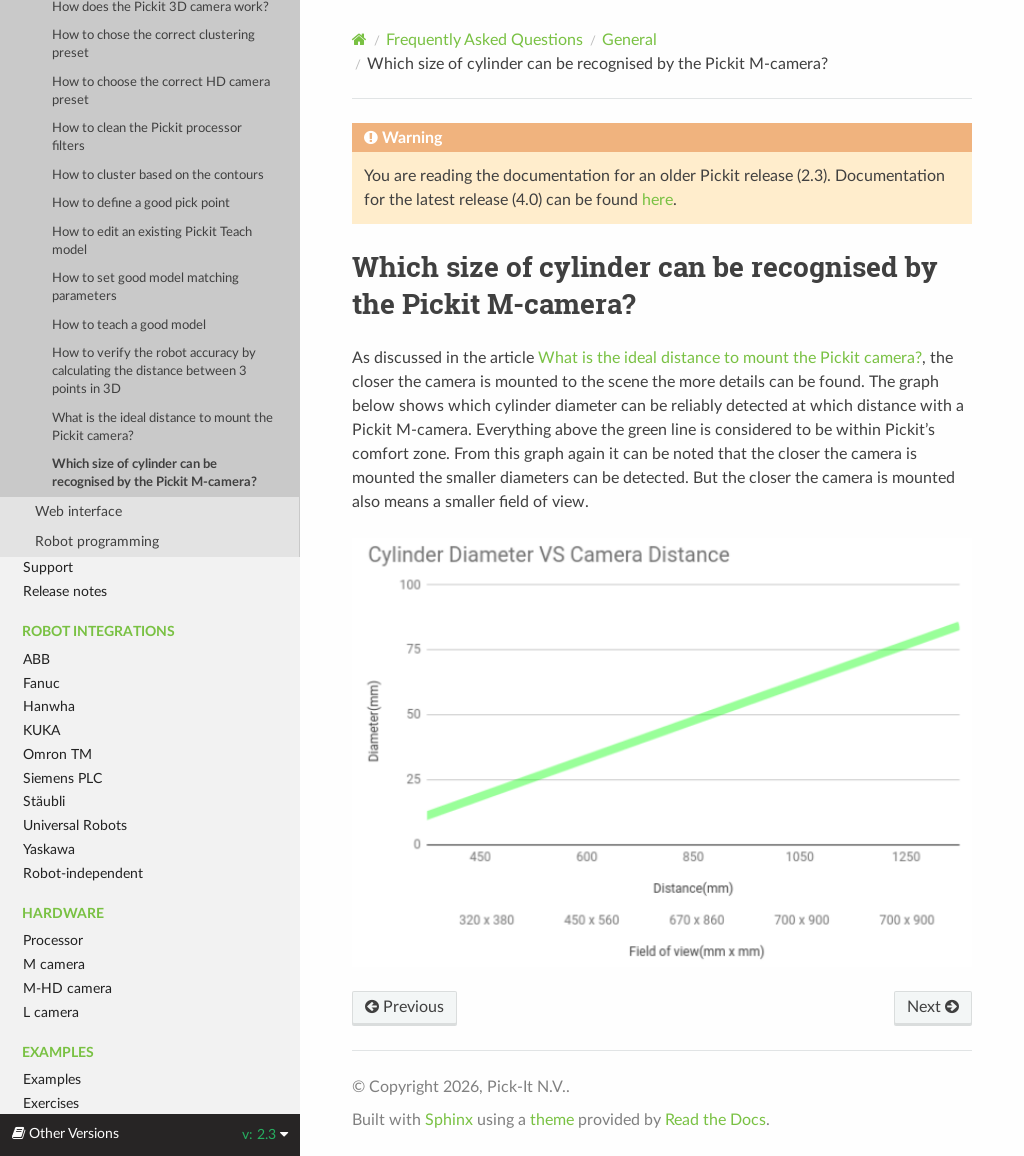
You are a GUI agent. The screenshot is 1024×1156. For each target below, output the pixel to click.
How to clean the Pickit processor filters (147, 137)
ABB (36, 659)
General (629, 40)
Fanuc (41, 683)
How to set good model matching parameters (145, 287)
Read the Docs (715, 1120)
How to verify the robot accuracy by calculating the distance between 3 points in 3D (154, 371)
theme (552, 1120)
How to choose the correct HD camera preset (161, 91)
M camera (54, 964)
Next (933, 1007)
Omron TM (57, 754)
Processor (53, 940)
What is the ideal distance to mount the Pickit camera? (162, 427)
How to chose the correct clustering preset (153, 44)
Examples (52, 1079)
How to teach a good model (129, 325)
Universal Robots (75, 825)
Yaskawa (49, 849)
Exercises (51, 1103)
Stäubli (44, 801)
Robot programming (97, 541)
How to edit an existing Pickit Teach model (152, 241)
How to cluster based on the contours (158, 175)
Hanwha (49, 706)
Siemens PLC (62, 778)
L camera (51, 1012)
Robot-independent (83, 873)
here (657, 200)
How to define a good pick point (141, 203)
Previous (404, 1007)
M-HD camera (67, 988)
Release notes (65, 591)
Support (48, 567)
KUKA (41, 730)
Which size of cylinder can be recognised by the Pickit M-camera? (154, 473)
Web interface (78, 511)
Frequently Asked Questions (484, 40)
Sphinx (449, 1120)
